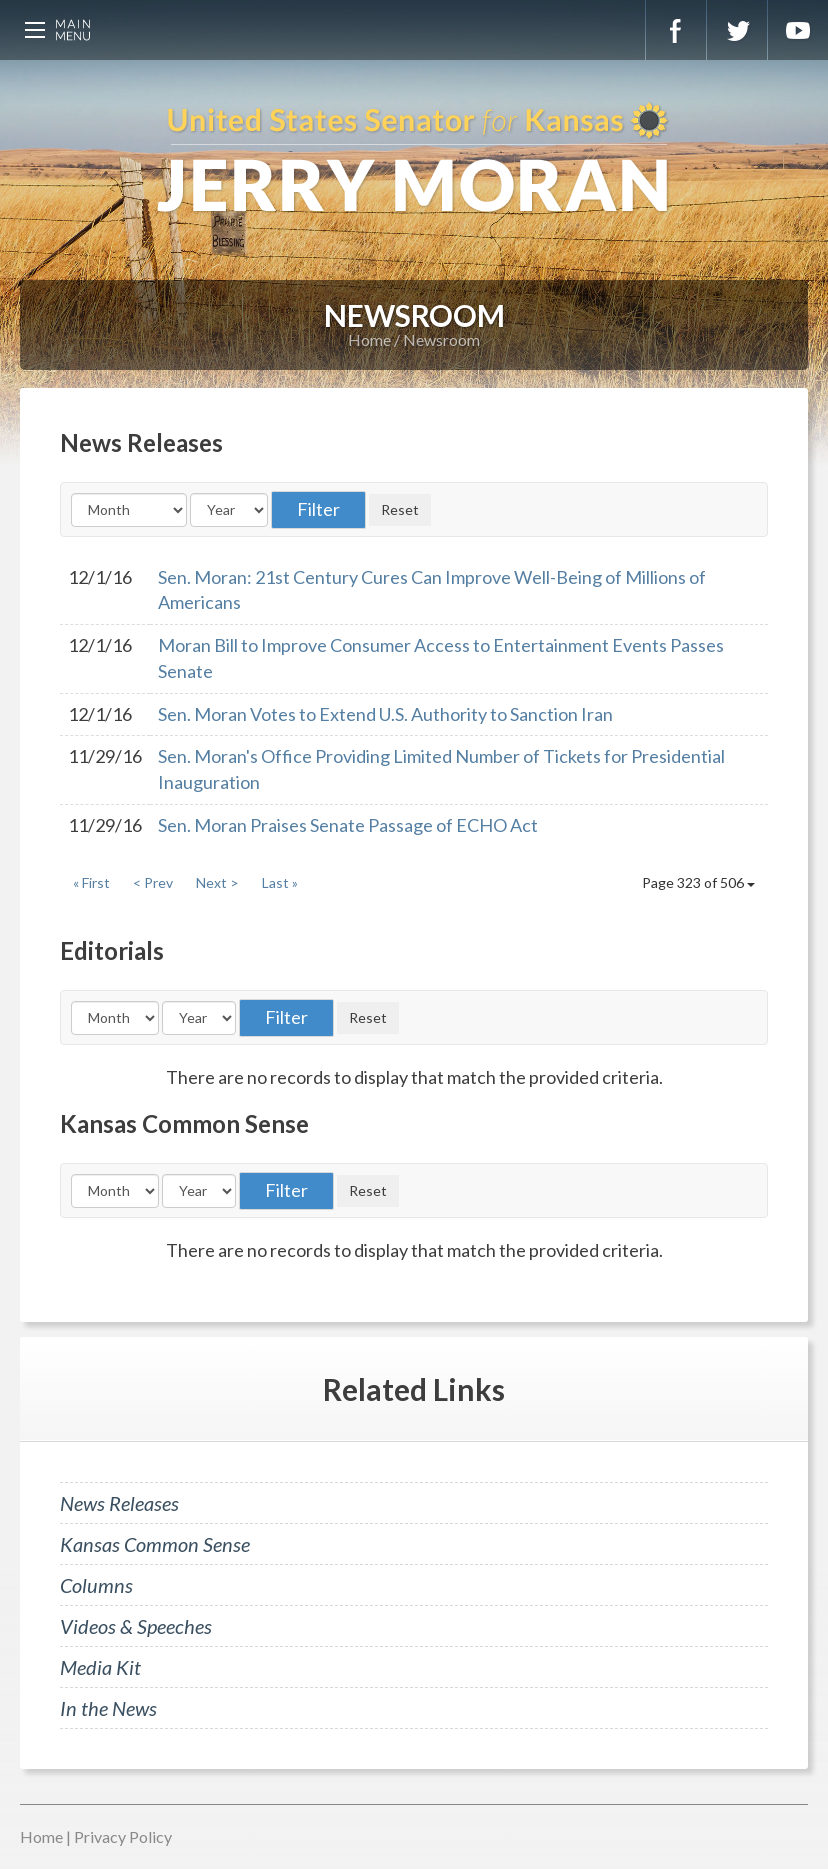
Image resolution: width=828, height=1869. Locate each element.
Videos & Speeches (136, 1626)
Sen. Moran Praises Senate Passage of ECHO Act (348, 825)
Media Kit (100, 1667)
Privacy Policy (123, 1836)
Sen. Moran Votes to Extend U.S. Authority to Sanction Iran (385, 714)
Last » (280, 882)
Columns (96, 1585)
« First (91, 882)
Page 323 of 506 (698, 882)
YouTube (798, 30)
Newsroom (441, 339)
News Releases (119, 1503)
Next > (217, 882)
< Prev (153, 882)
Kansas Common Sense (155, 1544)
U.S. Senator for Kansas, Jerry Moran (414, 160)
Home (369, 339)
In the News (108, 1708)
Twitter (737, 30)
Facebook (676, 30)
